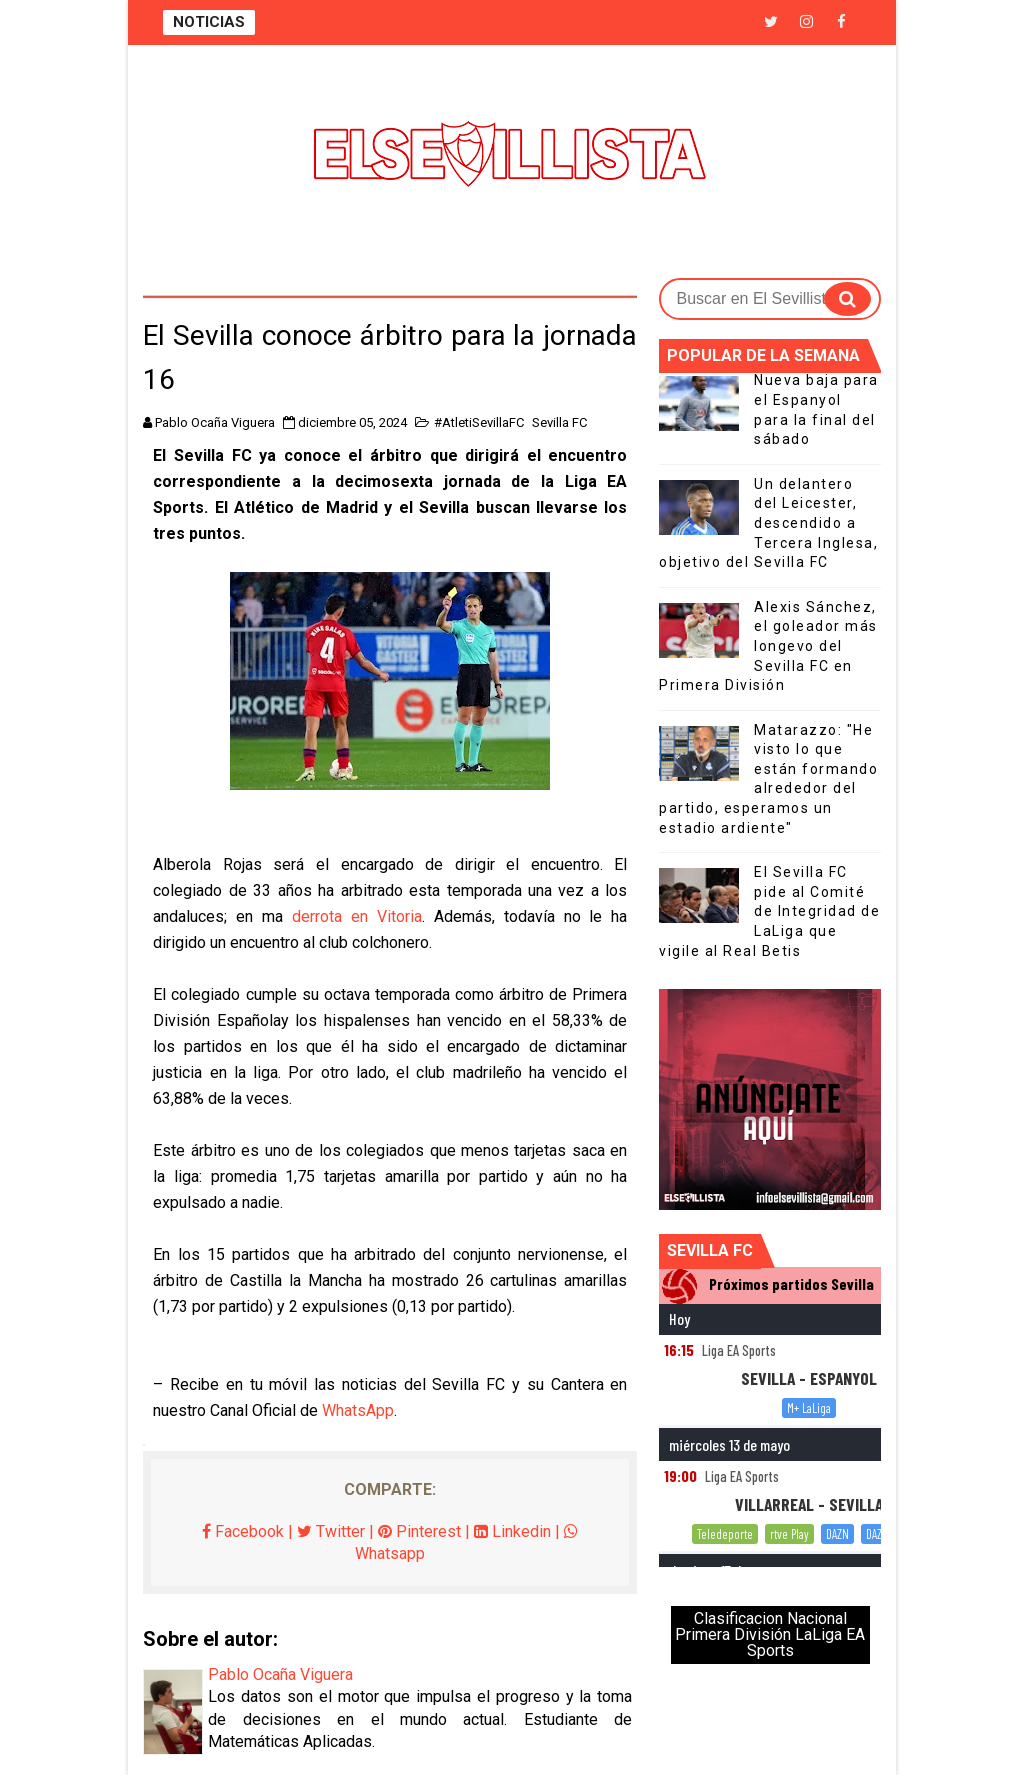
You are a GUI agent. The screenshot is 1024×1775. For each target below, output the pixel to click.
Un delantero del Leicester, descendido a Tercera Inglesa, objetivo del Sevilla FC (768, 523)
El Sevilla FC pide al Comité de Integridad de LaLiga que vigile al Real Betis (769, 911)
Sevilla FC (559, 422)
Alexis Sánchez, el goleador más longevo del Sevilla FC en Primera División (768, 646)
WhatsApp (358, 1410)
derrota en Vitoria (357, 916)
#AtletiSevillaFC (479, 422)
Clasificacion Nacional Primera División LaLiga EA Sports (770, 1634)
